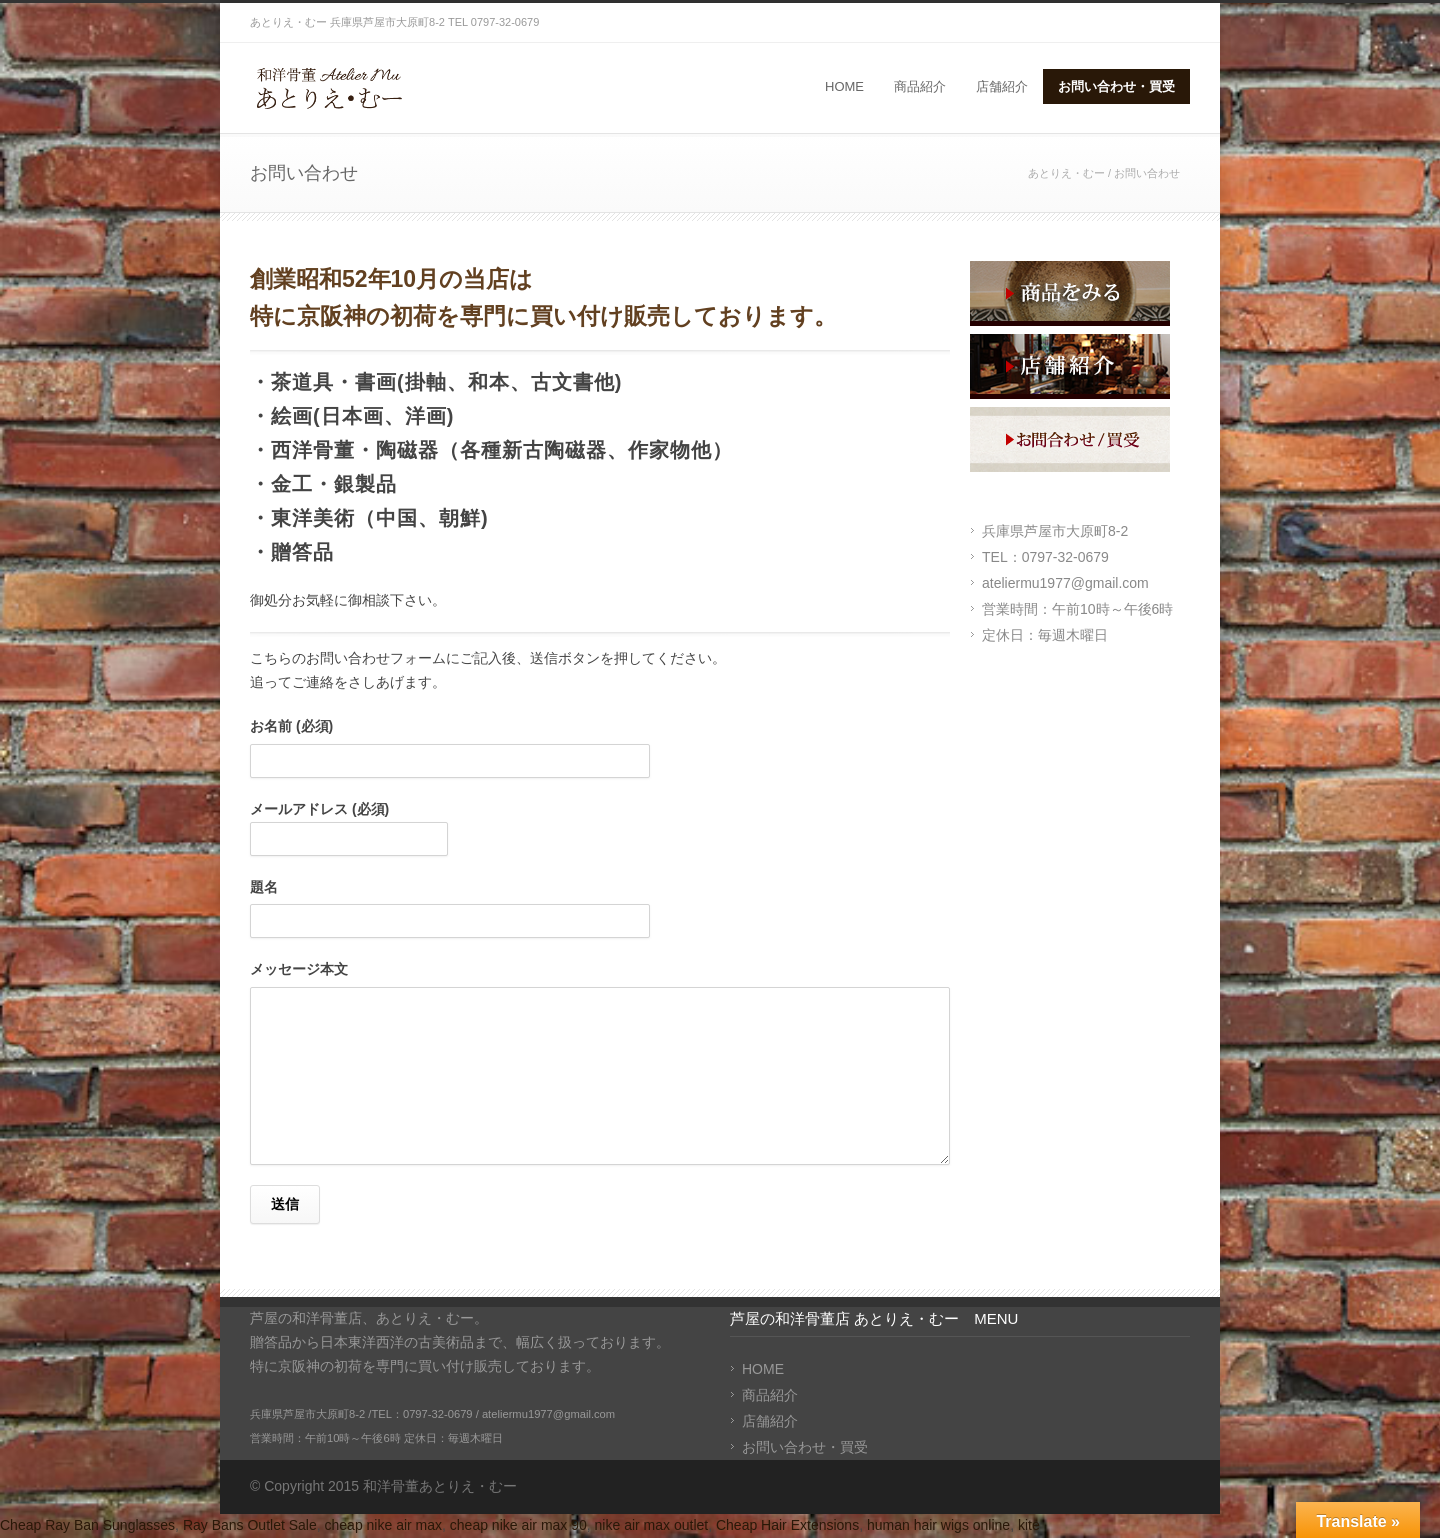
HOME (844, 86)
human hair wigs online (938, 1525)
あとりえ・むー (1066, 173)
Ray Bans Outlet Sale (250, 1525)
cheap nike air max (384, 1525)
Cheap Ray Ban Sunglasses (87, 1525)
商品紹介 (920, 86)
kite (1029, 1525)
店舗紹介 (1002, 86)
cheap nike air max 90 (518, 1525)
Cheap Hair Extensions (787, 1525)
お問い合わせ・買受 (1116, 86)
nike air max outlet (652, 1525)
